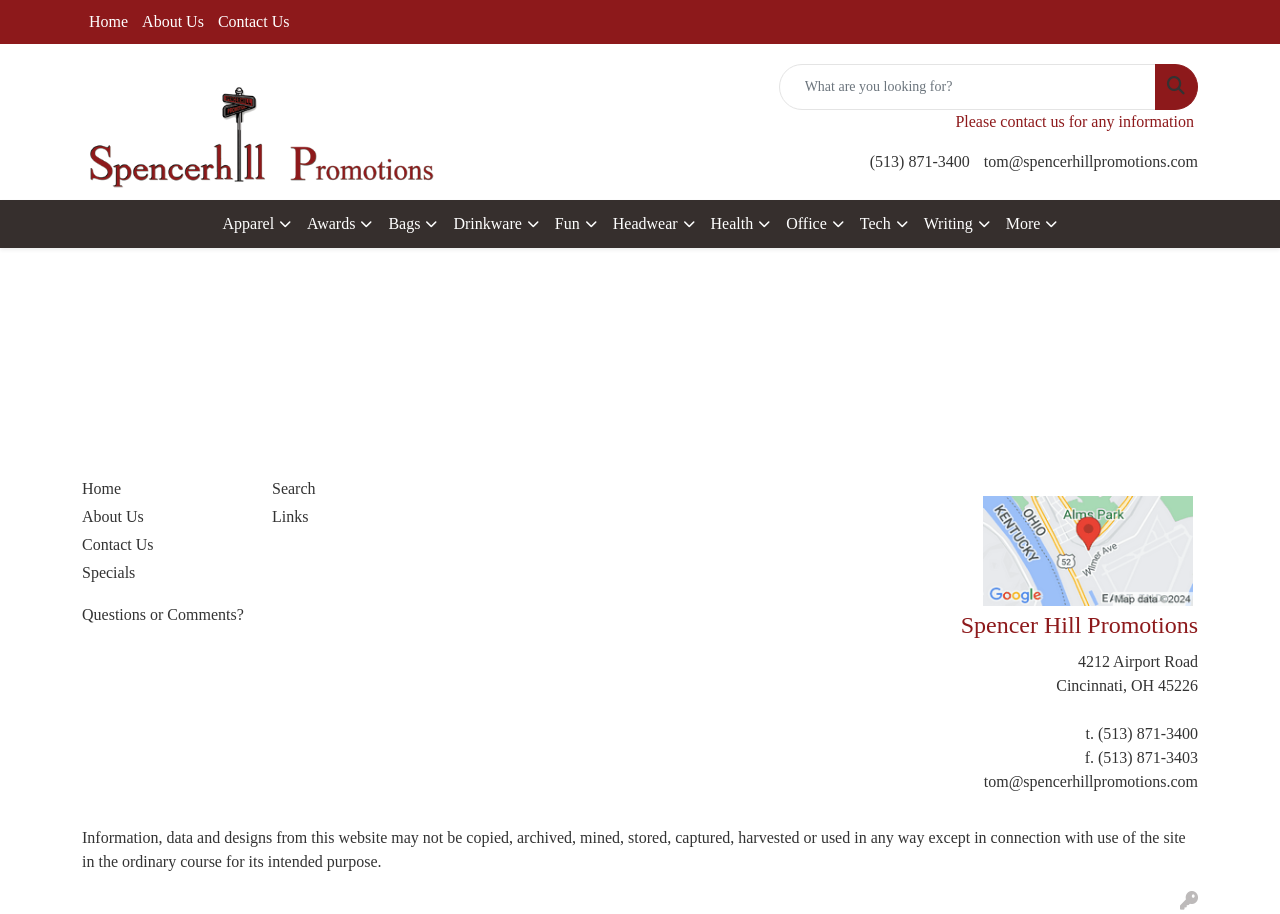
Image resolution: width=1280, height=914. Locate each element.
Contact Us (254, 21)
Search (294, 488)
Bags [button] (404, 223)
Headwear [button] (645, 223)
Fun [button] (567, 223)
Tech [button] (875, 223)
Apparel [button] (249, 223)
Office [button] (806, 223)
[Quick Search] (967, 87)
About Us (173, 21)
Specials (108, 572)
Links (290, 516)
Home (108, 21)
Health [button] (732, 223)
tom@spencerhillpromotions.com (1091, 161)
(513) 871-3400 (920, 161)
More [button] (1023, 223)
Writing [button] (948, 223)
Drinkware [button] (487, 223)
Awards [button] (331, 223)
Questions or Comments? (163, 614)
